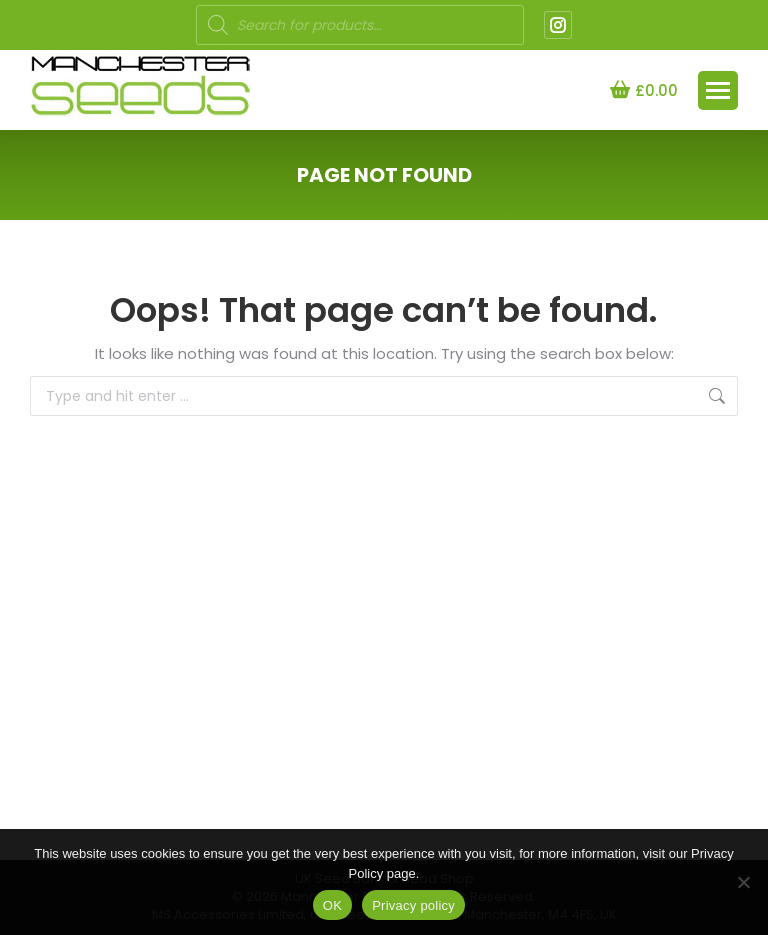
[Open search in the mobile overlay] (360, 25)
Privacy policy (413, 905)
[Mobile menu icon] (718, 90)
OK (332, 905)
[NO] (743, 882)
